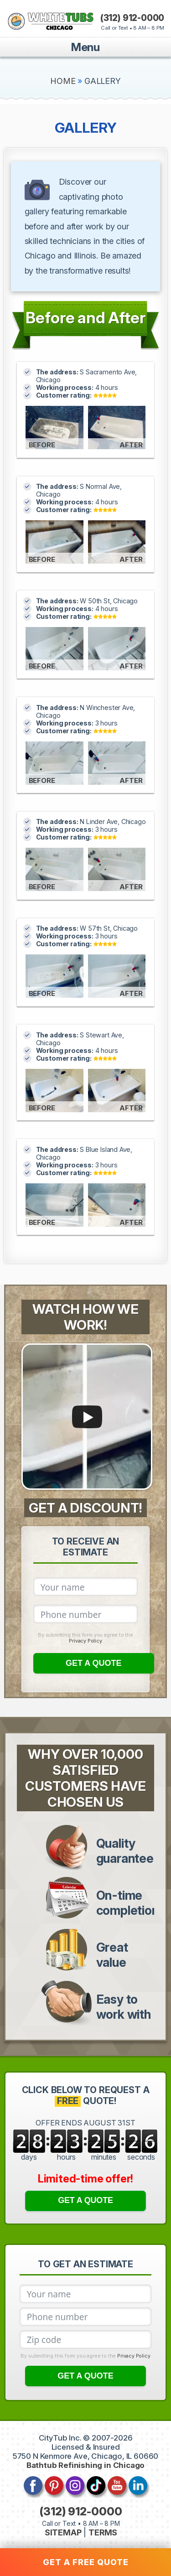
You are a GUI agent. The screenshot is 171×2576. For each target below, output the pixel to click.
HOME (62, 81)
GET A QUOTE (94, 1663)
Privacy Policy (85, 1641)
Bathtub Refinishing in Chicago (85, 2465)
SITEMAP (63, 2532)
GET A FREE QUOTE (86, 2562)
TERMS (102, 2532)
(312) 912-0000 (132, 18)
